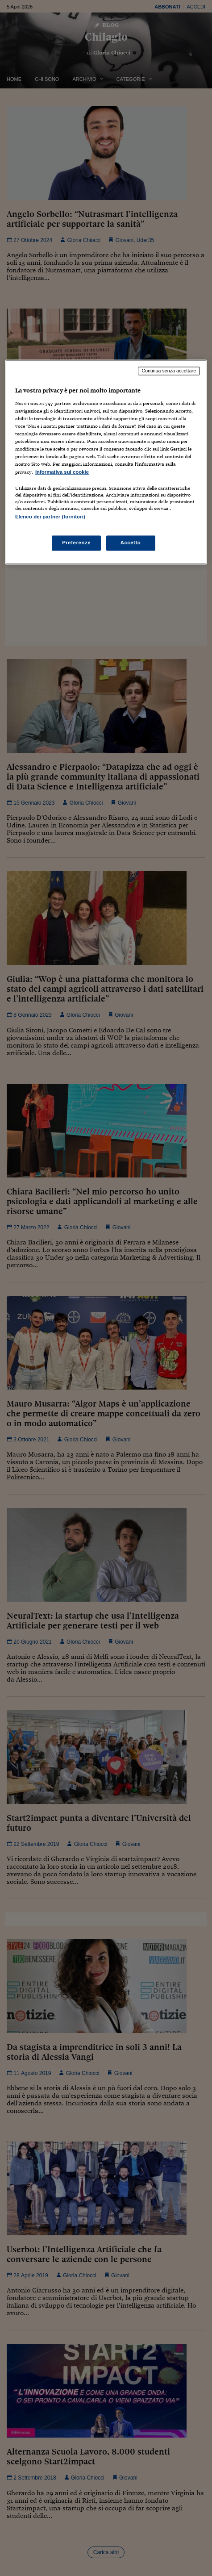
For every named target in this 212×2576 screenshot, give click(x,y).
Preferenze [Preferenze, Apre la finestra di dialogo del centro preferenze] (76, 542)
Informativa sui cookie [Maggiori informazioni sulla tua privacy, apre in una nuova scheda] (62, 472)
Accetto (131, 542)
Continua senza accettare (169, 371)
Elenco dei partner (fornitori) (50, 516)
